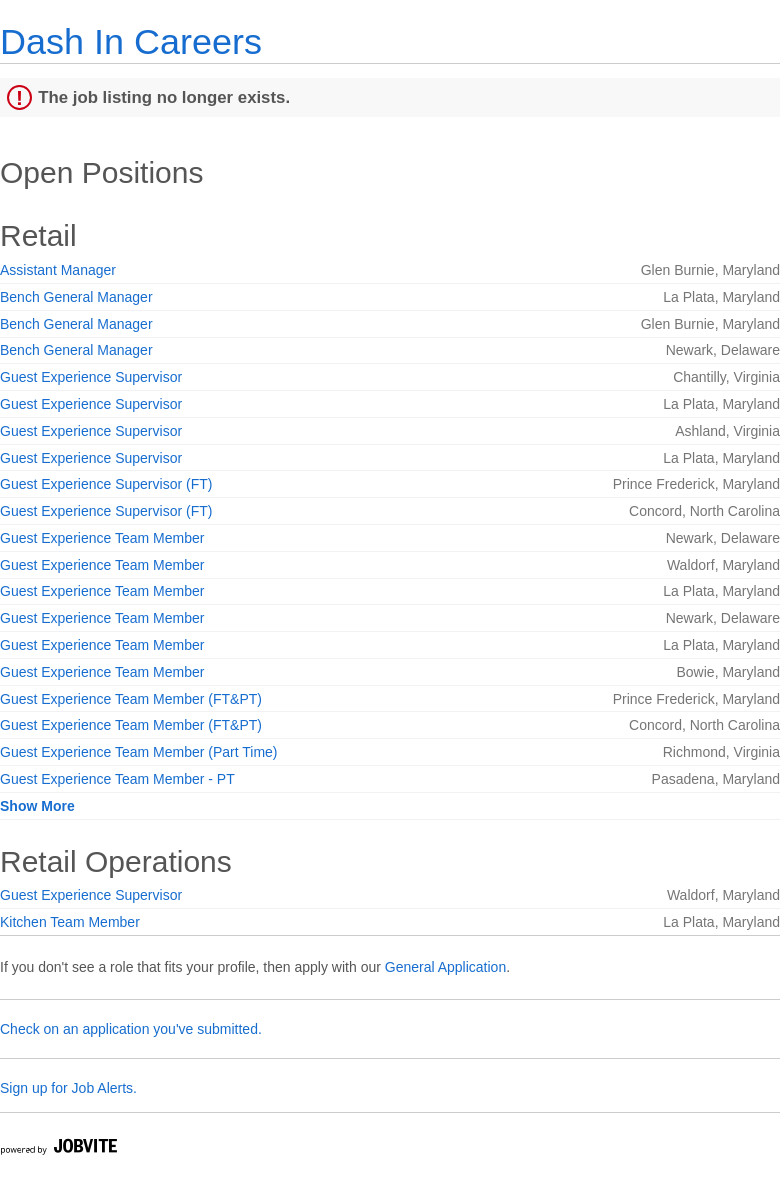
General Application (445, 967)
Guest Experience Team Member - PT (117, 779)
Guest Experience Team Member (102, 538)
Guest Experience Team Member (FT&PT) (131, 699)
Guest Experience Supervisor (91, 377)
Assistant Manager (58, 270)
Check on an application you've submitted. (131, 1029)
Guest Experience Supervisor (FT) (106, 484)
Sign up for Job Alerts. (68, 1088)
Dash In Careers (131, 41)
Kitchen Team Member (70, 922)
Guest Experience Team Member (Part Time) (139, 752)
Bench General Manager (76, 297)
